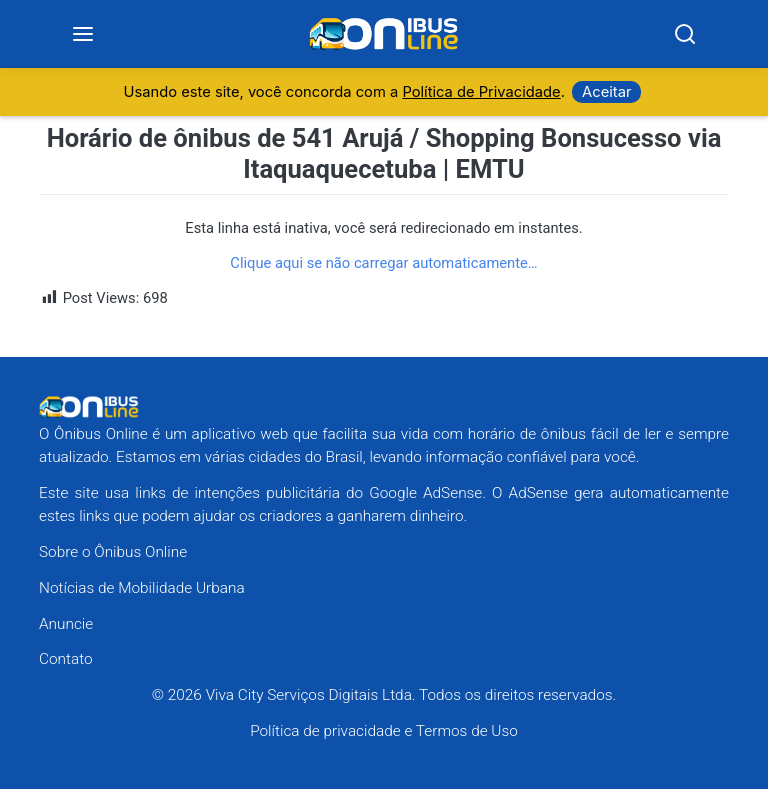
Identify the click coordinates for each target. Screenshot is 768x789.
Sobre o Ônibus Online (113, 552)
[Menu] (83, 34)
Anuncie (66, 624)
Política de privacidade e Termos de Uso (384, 731)
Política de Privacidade (481, 93)
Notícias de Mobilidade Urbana (142, 588)
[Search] (685, 34)
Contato (66, 660)
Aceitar (606, 93)
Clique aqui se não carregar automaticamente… (383, 263)
